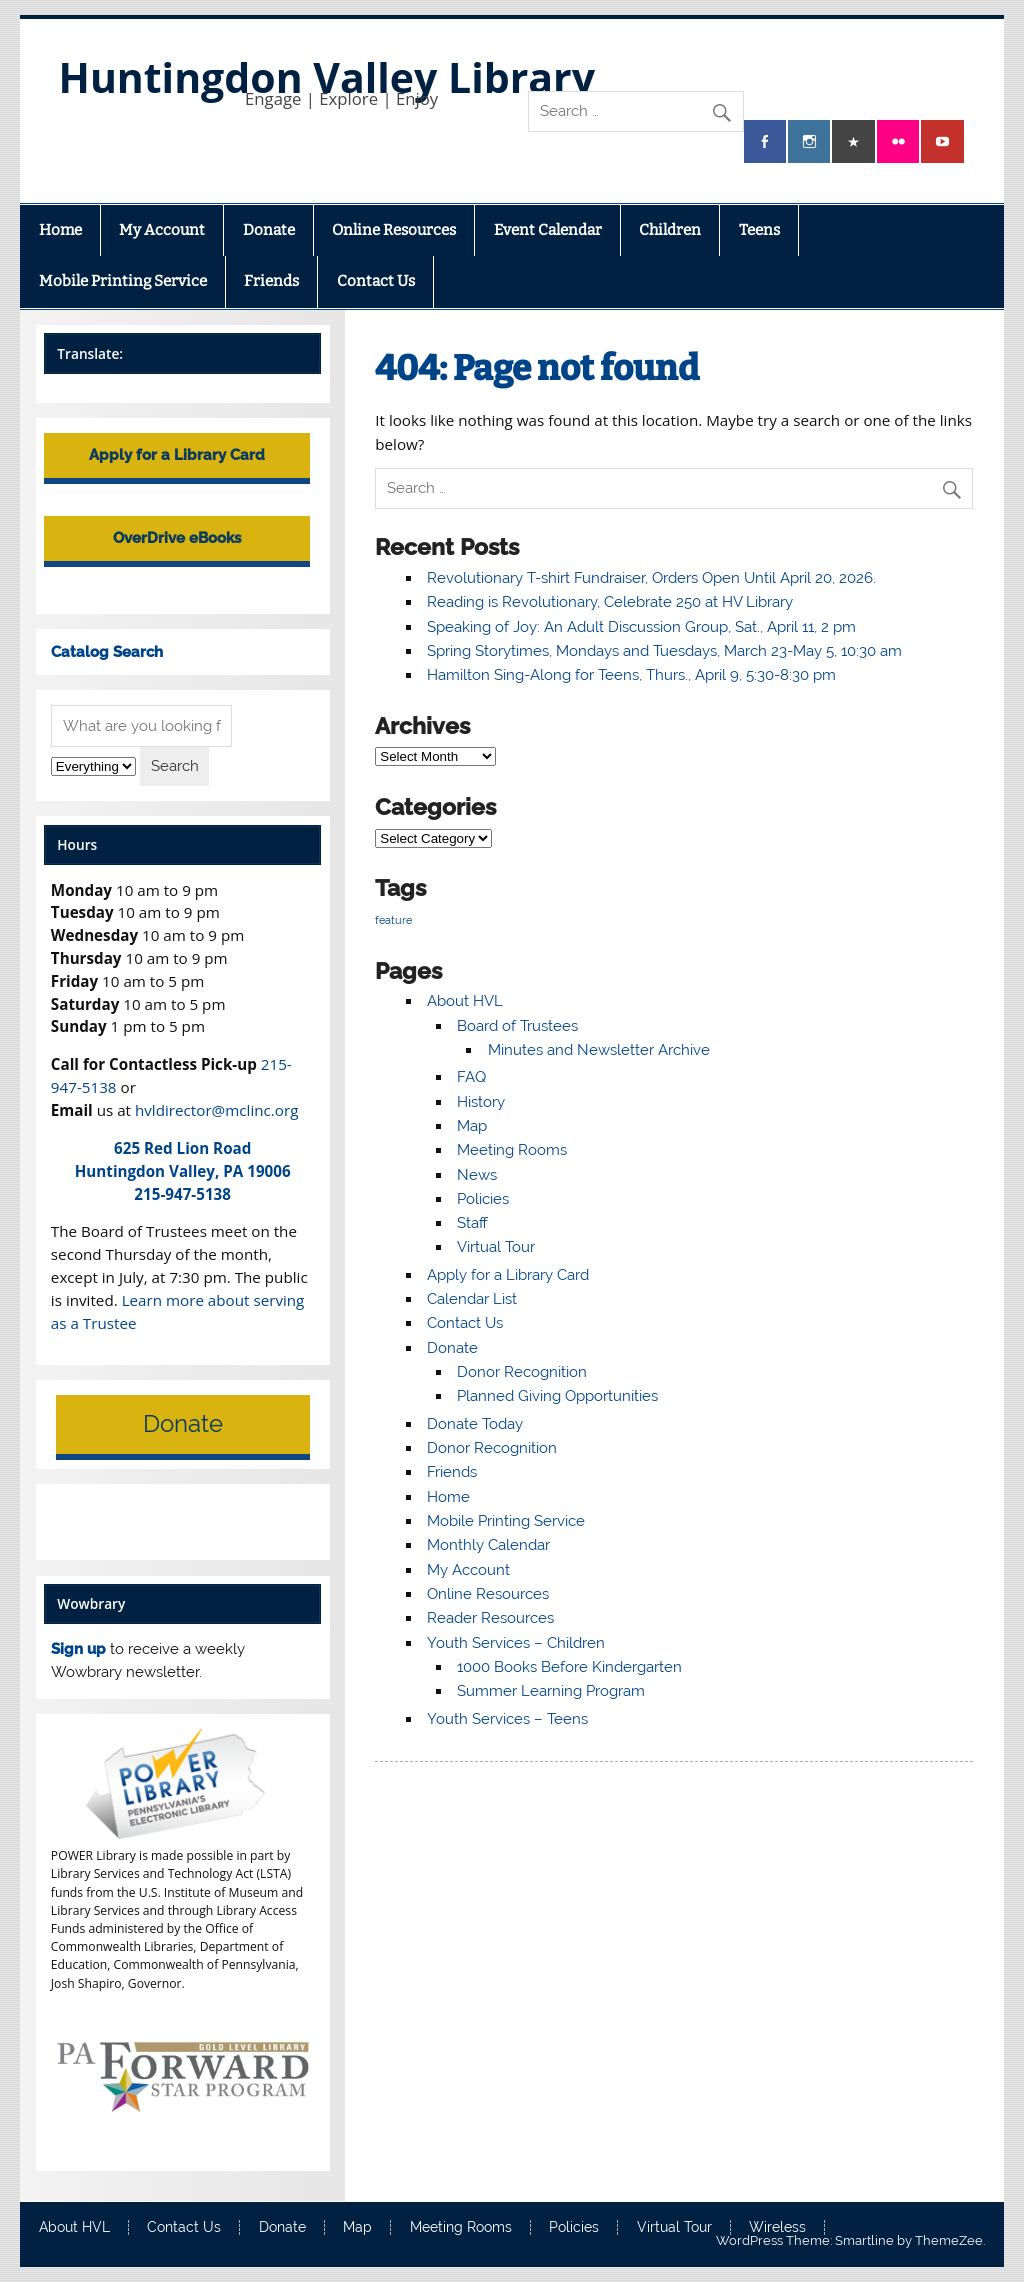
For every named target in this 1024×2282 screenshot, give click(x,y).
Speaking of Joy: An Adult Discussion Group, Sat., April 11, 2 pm (641, 627)
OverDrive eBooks (177, 538)
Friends (271, 281)
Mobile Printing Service (123, 281)
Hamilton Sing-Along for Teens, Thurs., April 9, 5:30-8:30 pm (631, 675)
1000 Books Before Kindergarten (569, 1667)
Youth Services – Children (516, 1643)
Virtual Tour (496, 1247)
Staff (472, 1223)
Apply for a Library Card (508, 1275)
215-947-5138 (182, 1194)
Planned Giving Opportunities (557, 1396)
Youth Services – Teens (507, 1719)
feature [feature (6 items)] (393, 920)
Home (60, 230)
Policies (483, 1199)
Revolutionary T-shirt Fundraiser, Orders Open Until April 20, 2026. (651, 578)
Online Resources (394, 230)
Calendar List (472, 1299)
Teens (759, 230)
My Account (162, 230)
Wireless (777, 2228)
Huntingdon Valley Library (326, 77)
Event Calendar (548, 230)
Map (472, 1126)
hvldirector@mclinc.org (216, 1110)
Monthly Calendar (488, 1545)
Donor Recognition (522, 1372)
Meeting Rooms (512, 1150)
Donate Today (475, 1424)
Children (670, 230)
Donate (269, 230)
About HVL (465, 1001)
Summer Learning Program (551, 1691)
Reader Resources (490, 1618)
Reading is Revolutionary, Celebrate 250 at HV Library (610, 602)
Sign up (78, 1649)
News (477, 1175)
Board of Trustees (517, 1026)
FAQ (471, 1077)
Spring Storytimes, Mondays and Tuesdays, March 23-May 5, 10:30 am (664, 651)
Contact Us (376, 281)
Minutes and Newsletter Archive (599, 1050)
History (481, 1102)
